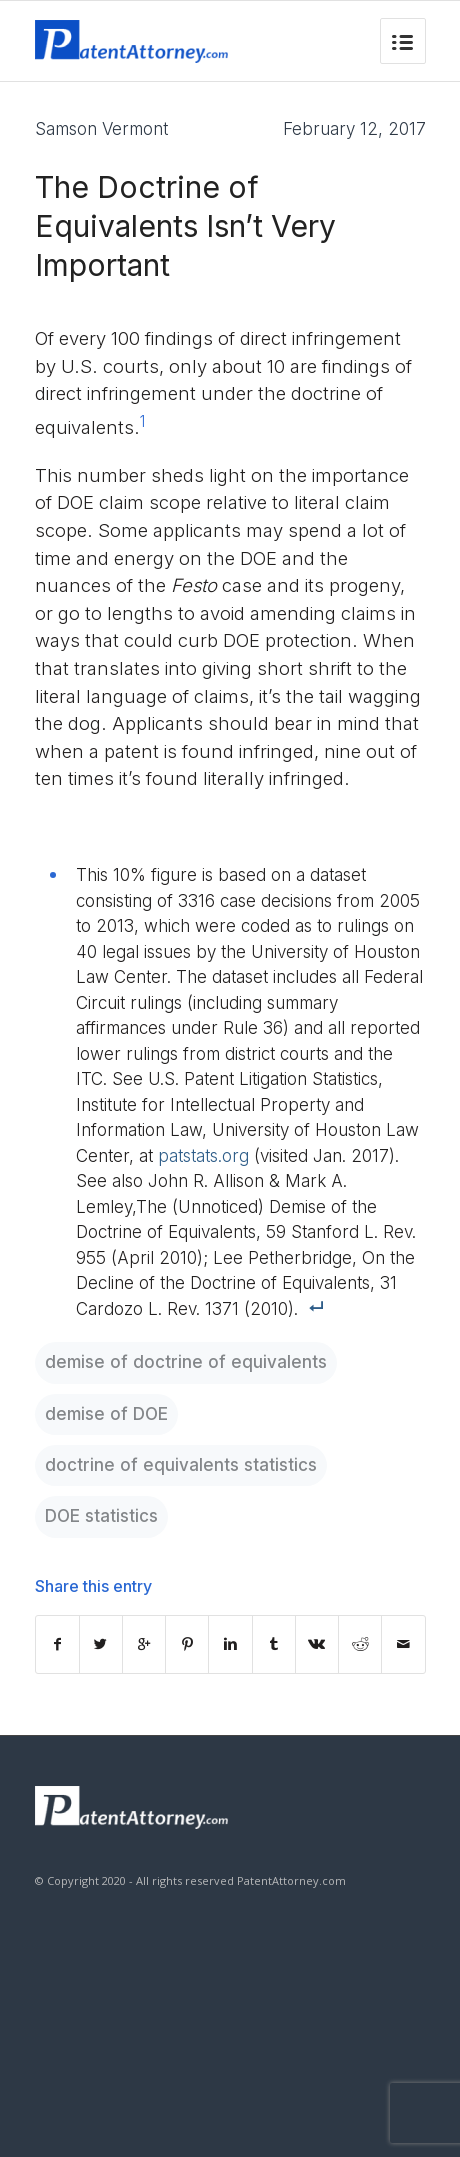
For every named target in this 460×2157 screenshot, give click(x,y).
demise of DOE (106, 1414)
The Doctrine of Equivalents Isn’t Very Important (185, 226)
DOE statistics (101, 1516)
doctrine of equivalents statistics (181, 1465)
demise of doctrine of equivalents (186, 1362)
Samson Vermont (101, 129)
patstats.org (203, 1156)
